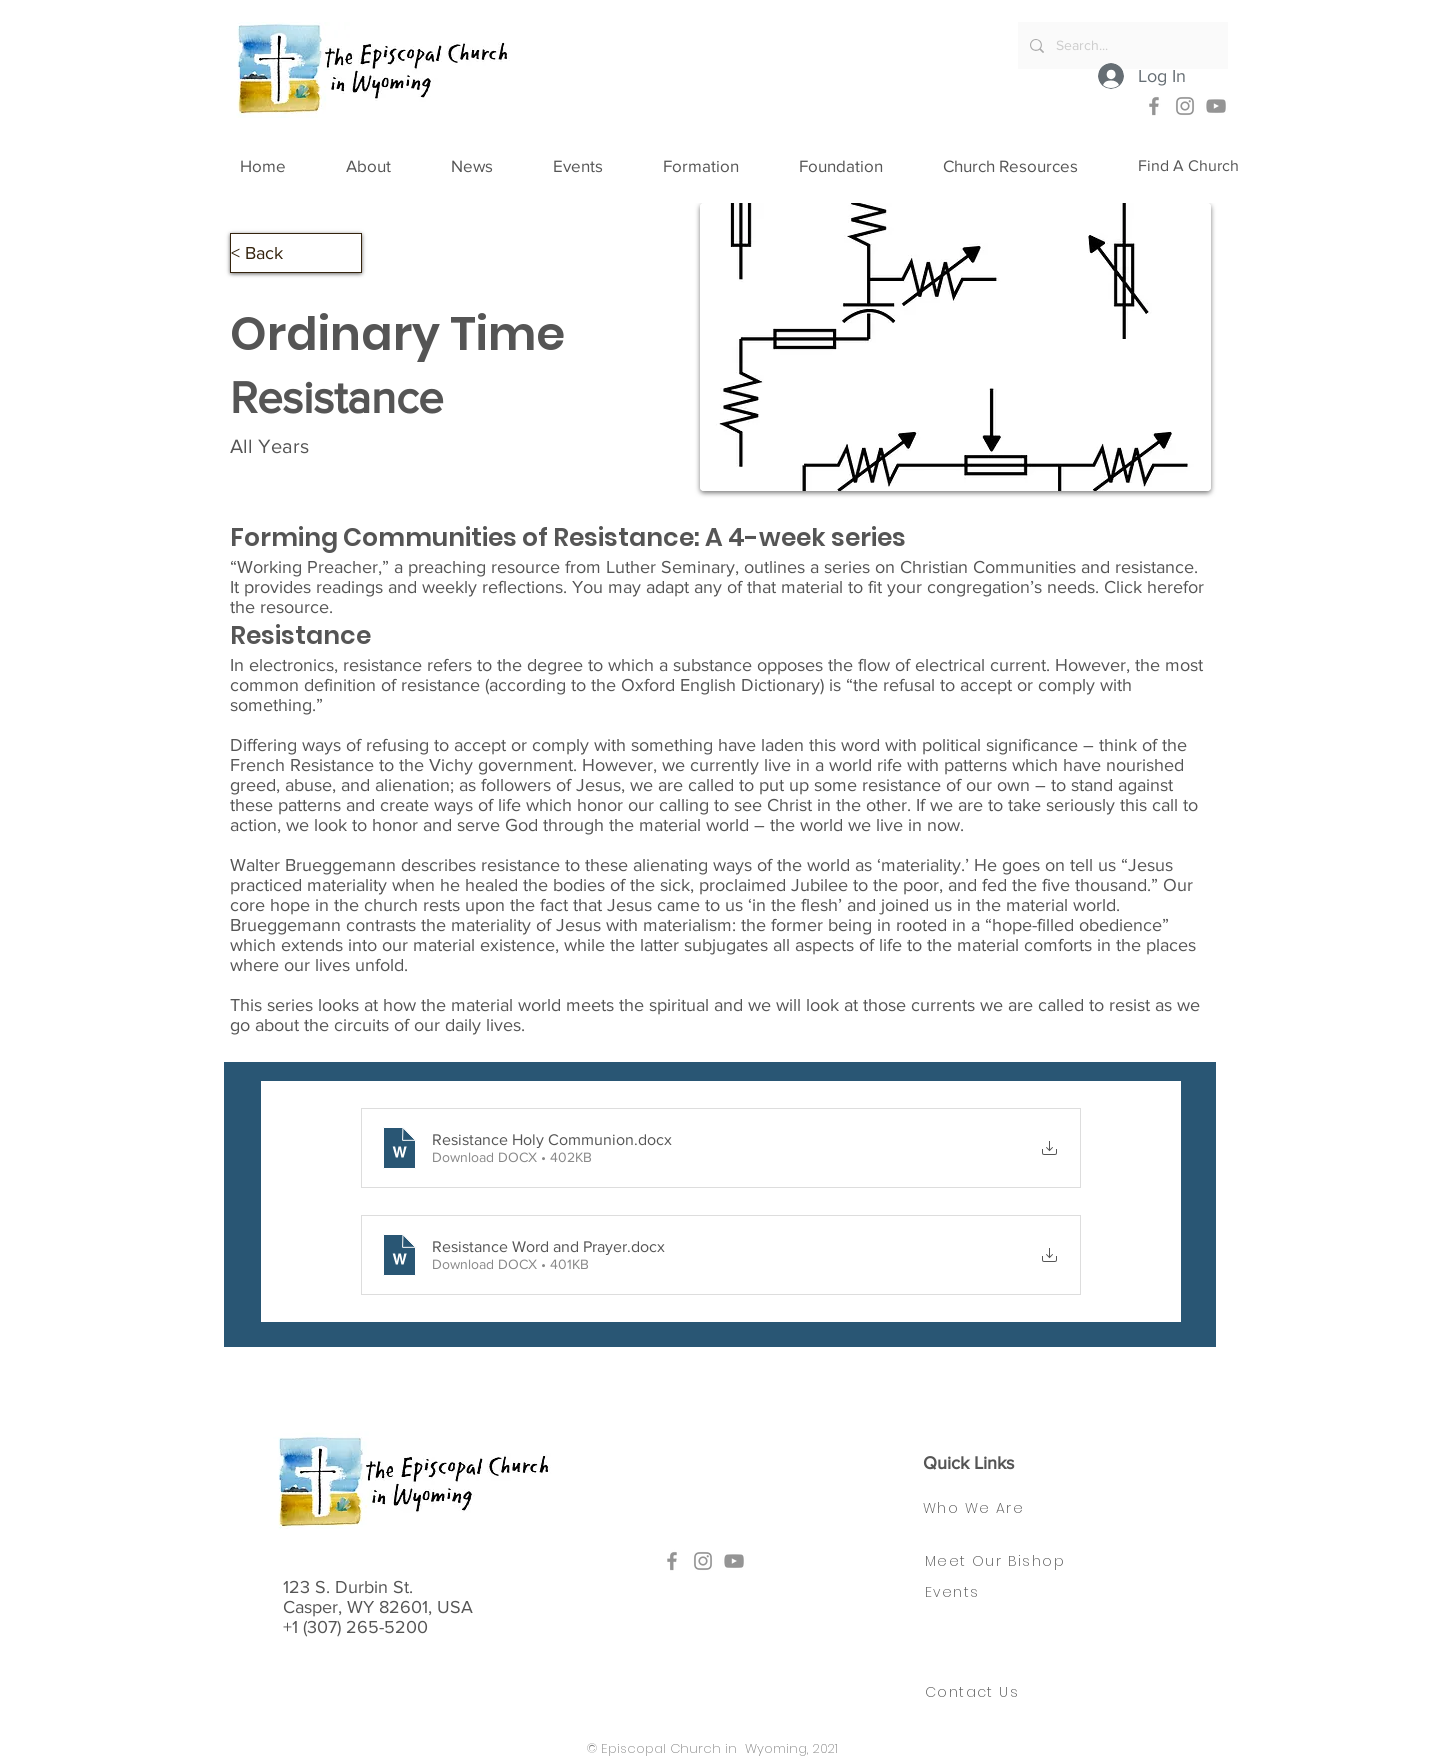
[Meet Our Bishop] (1008, 1561)
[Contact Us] (984, 1692)
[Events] (957, 1592)
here (1165, 587)
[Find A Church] (1188, 166)
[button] (388, 166)
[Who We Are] (993, 1508)
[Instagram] (1185, 106)
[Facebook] (1154, 106)
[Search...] (1121, 45)
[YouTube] (1216, 106)
